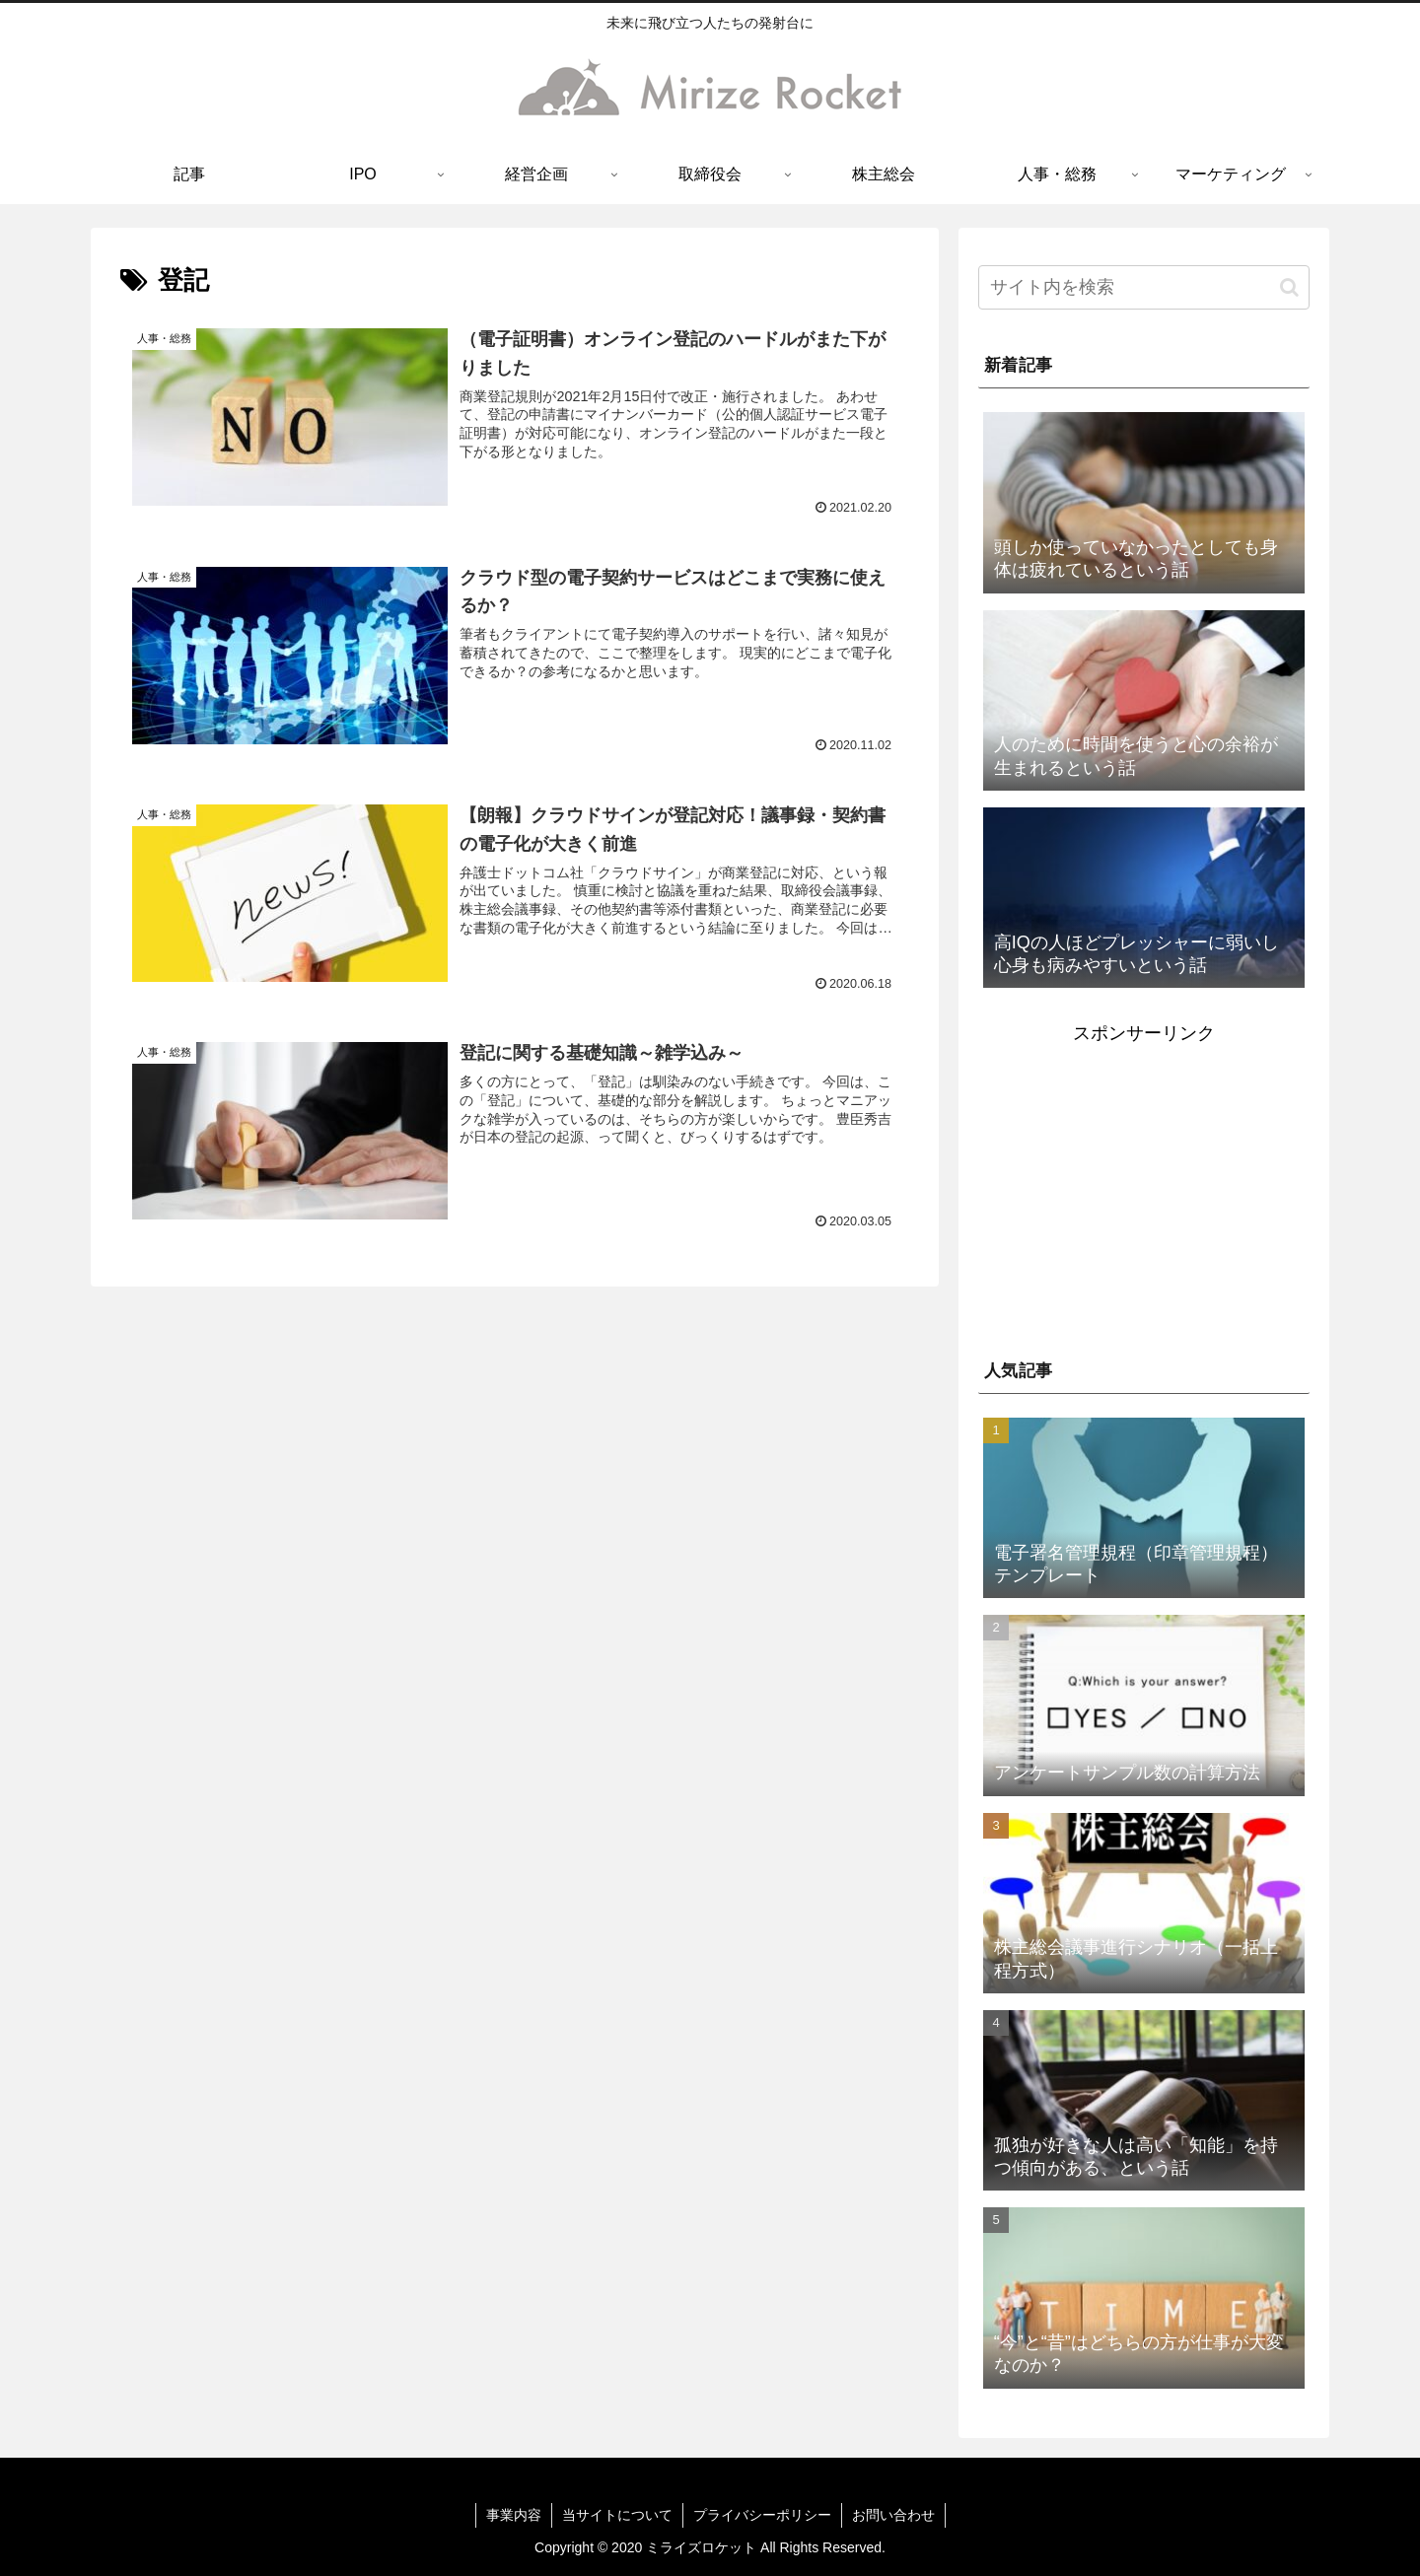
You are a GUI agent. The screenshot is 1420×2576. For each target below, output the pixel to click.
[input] (1144, 287)
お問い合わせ (893, 2515)
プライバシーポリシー (762, 2515)
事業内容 (513, 2515)
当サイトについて (617, 2515)
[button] (1289, 287)
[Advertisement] (1144, 1188)
